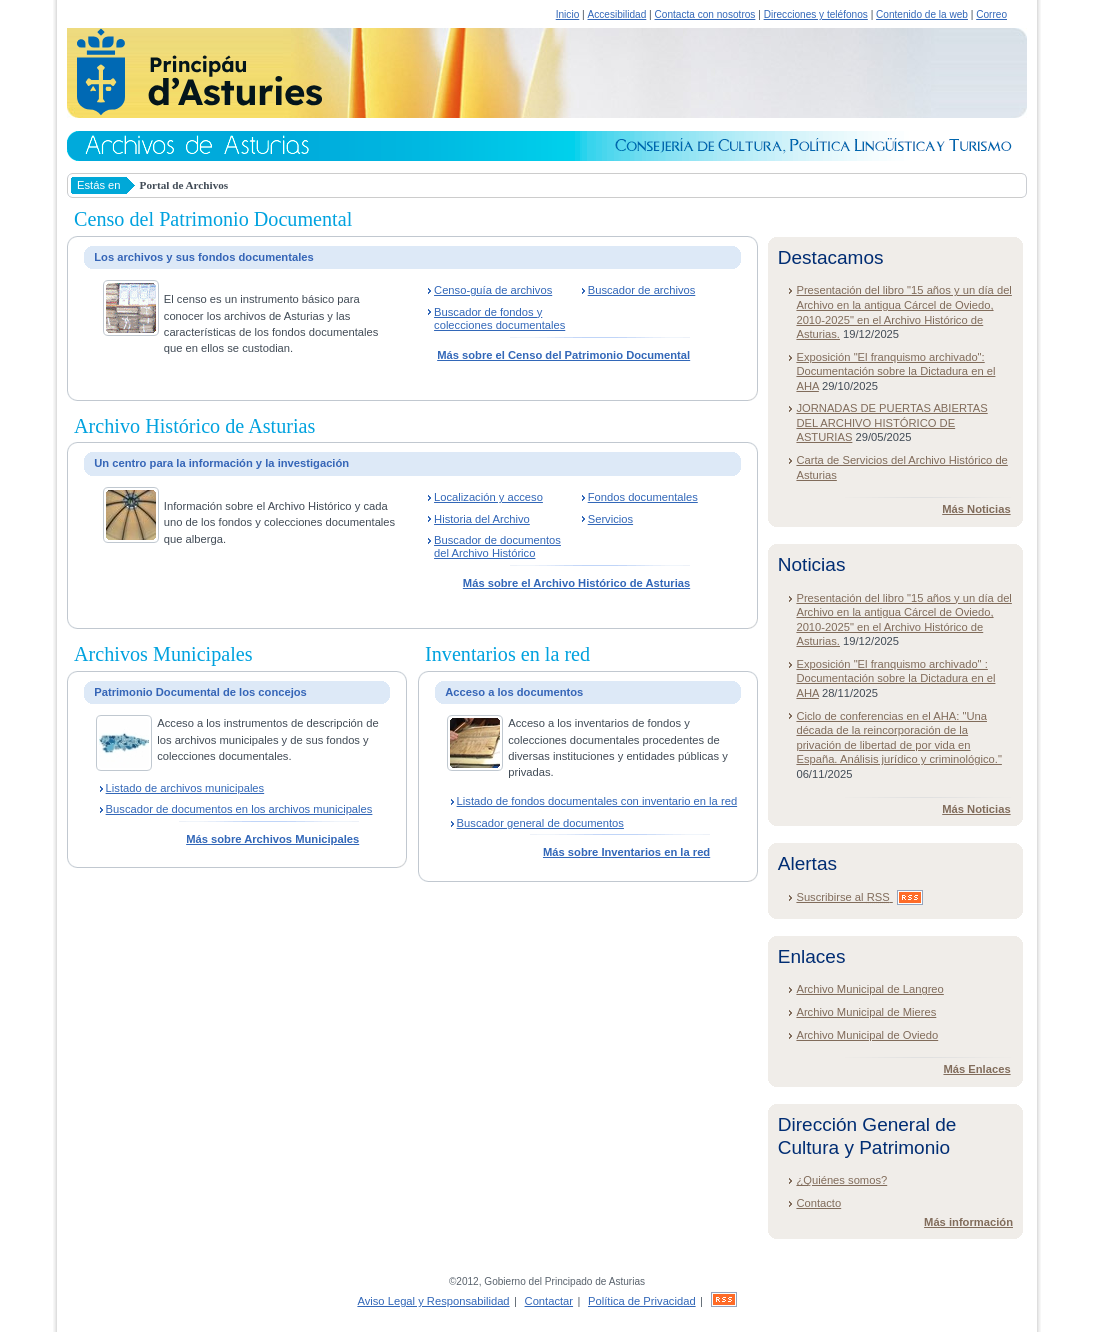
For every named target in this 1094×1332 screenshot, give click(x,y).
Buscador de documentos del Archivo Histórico (497, 546)
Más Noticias (976, 509)
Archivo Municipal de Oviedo (867, 1035)
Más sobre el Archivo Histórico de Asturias (576, 583)
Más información (968, 1222)
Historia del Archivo (482, 519)
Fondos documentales (643, 497)
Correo (991, 14)
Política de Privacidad (642, 1301)
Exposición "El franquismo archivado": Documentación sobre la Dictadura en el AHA (895, 371)
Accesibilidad (616, 14)
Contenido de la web (922, 14)
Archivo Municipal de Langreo (869, 989)
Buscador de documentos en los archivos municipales (239, 809)
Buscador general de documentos (540, 823)
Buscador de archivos (642, 290)
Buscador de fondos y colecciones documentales (499, 318)
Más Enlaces (976, 1069)
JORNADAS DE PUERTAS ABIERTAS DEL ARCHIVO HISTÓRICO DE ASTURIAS (891, 422)
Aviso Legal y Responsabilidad (433, 1301)
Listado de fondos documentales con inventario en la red (597, 801)
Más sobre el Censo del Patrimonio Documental (563, 355)
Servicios (610, 519)
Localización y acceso (488, 497)
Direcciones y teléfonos (816, 14)
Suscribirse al (859, 897)
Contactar (549, 1301)
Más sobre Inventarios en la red (626, 852)
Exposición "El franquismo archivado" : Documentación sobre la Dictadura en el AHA (895, 678)
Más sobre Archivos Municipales (272, 839)
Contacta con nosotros (705, 14)
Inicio (568, 14)
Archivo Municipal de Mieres (866, 1012)
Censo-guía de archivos (493, 290)
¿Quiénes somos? (841, 1180)
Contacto (818, 1203)
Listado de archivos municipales (185, 788)
